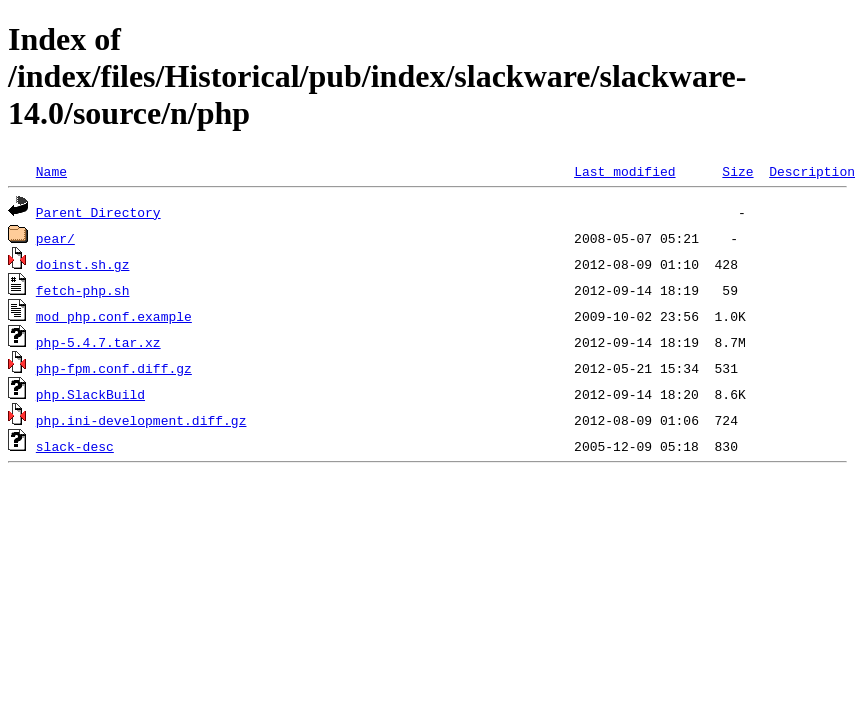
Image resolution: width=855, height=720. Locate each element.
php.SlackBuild (90, 394)
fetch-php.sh (83, 290)
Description (812, 171)
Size (737, 171)
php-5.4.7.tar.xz (98, 342)
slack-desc (75, 446)
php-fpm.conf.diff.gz (114, 368)
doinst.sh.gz (83, 264)
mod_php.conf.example (114, 316)
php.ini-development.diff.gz (141, 420)
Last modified (624, 171)
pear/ (55, 238)
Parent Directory (98, 212)
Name (51, 171)
